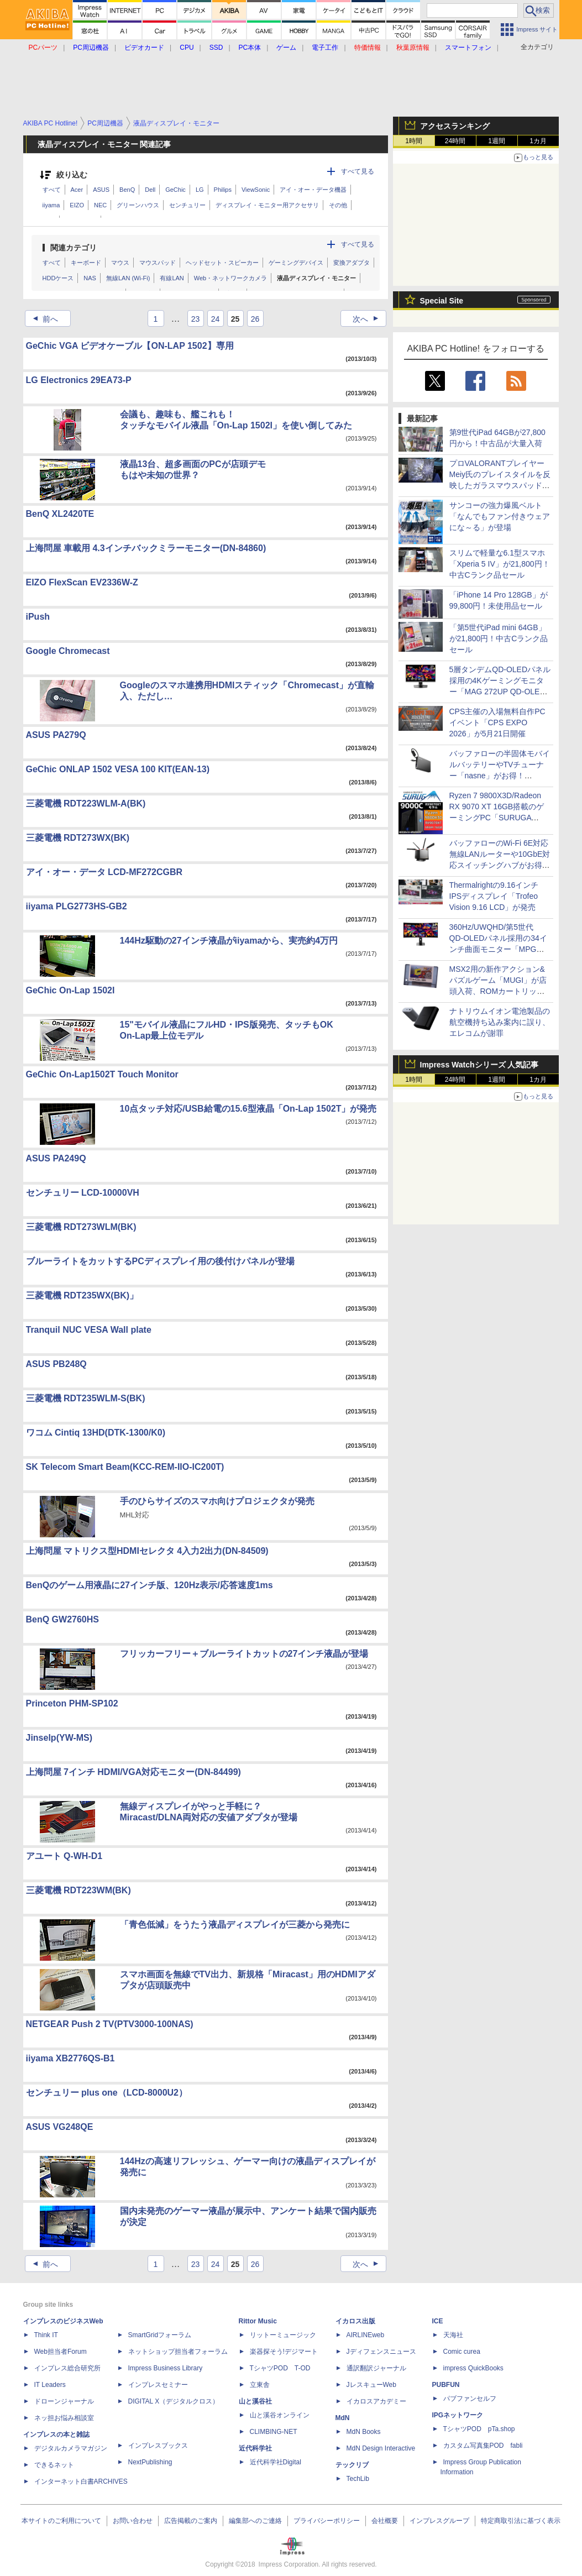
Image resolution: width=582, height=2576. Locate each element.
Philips (223, 189)
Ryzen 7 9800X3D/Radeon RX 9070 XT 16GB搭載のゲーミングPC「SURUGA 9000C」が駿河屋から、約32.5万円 (496, 817)
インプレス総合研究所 (67, 2368)
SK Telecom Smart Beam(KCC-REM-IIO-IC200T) (125, 1467)
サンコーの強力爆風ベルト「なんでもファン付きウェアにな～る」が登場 (499, 516)
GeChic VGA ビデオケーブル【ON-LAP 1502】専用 (130, 345)
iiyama (51, 205)
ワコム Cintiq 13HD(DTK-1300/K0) (95, 1432)
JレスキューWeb (371, 2385)
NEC (100, 205)
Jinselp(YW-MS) (59, 1737)
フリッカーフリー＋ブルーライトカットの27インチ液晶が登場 (244, 1653)
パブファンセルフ (469, 2398)
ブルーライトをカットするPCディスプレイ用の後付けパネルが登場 (160, 1261)
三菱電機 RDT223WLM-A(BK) (86, 803)
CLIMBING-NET (273, 2432)
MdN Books (364, 2432)
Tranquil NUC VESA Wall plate (88, 1329)
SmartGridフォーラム (160, 2335)
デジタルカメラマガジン (70, 2448)
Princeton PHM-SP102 (72, 1703)
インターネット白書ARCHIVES (81, 2481)
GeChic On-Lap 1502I (70, 990)
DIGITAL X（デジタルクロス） (173, 2401)
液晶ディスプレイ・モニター (316, 278)
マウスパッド (157, 262)
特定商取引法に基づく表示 (520, 2521)
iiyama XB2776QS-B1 (70, 2058)
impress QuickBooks (473, 2368)
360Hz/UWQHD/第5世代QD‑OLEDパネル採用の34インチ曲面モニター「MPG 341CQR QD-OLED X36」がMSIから (498, 949)
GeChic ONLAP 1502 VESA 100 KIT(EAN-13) (118, 769)
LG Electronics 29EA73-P (79, 380)
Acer (77, 189)
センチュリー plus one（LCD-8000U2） (106, 2092)
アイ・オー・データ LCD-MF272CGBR (104, 872)
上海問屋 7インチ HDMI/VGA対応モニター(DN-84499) (133, 1772)
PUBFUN (446, 2385)
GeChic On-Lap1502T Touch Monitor (102, 1074)
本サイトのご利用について (61, 2521)
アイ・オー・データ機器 (313, 189)
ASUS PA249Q (56, 1158)
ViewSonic (256, 189)
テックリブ (352, 2465)
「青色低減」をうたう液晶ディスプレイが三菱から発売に (235, 1924)
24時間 (455, 141)
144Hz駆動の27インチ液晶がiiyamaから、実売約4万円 (229, 940)
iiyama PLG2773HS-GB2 (76, 906)
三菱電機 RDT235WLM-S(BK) (85, 1398)
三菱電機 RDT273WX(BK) (78, 837)
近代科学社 (255, 2448)
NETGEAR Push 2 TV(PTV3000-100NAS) (109, 2024)
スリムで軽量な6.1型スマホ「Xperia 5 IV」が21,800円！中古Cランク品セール (499, 563)
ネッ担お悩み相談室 (64, 2418)
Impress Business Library (165, 2368)
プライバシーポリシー (326, 2521)
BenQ (127, 189)
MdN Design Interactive (381, 2448)
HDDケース (58, 278)
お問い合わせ (133, 2521)
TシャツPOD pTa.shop (479, 2429)
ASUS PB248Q (56, 1364)
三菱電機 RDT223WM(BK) (78, 1890)
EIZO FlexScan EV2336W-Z (82, 582)
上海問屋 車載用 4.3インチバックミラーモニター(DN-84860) (146, 548)
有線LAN (171, 278)
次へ (369, 319)
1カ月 (538, 141)
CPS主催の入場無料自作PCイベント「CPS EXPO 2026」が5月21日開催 (497, 722)
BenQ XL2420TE (60, 514)
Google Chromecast (68, 651)
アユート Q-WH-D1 (64, 1856)
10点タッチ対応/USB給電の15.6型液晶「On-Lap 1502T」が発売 (248, 1108)
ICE (437, 2321)
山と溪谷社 (255, 2401)
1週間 (496, 141)
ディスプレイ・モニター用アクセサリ (267, 205)
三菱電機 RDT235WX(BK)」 (82, 1295)
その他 (338, 205)
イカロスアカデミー (376, 2401)
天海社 (453, 2335)
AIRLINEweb (366, 2335)
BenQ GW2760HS (62, 1619)
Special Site (442, 300)
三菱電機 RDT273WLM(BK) (81, 1227)
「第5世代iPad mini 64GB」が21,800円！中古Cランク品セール (498, 638)
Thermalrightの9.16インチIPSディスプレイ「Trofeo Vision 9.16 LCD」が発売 (494, 896)
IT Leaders (50, 2385)
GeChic (175, 189)
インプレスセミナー (158, 2385)
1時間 (413, 141)
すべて (52, 189)
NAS (89, 278)
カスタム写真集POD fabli (483, 2445)
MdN (342, 2418)
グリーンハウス (138, 205)
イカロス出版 (355, 2321)
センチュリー (187, 205)
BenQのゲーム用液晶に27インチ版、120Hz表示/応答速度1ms (149, 1585)
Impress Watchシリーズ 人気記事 (479, 1064)
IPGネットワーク (458, 2415)
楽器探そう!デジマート (284, 2351)
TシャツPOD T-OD (280, 2368)
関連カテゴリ (73, 248)
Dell (150, 189)
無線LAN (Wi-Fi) (128, 278)
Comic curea (461, 2351)
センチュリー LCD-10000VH (82, 1192)
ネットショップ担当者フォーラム (178, 2351)
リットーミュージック (283, 2335)
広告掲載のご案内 (190, 2521)
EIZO (77, 205)
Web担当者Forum (60, 2351)
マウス (120, 262)
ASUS (101, 189)
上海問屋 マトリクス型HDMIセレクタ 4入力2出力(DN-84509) (147, 1551)
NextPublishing (150, 2462)
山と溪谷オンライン (280, 2415)
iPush (38, 616)
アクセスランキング (455, 126)
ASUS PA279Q (56, 735)
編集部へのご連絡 (255, 2521)
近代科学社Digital (275, 2462)
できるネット (54, 2465)
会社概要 (384, 2521)
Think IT (46, 2335)
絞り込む (71, 175)
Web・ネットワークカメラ (230, 278)
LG (200, 189)
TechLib (358, 2479)
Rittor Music (258, 2321)
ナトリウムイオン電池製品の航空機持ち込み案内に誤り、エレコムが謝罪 (499, 1022)
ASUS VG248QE (59, 2127)
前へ (42, 319)
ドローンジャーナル (64, 2401)
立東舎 (260, 2385)
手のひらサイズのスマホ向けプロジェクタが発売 (217, 1501)
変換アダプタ (351, 262)
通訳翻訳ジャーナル (376, 2368)
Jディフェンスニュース (381, 2351)
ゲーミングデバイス (296, 262)
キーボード (86, 262)
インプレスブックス (158, 2445)
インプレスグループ (439, 2521)
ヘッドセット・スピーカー (222, 262)
